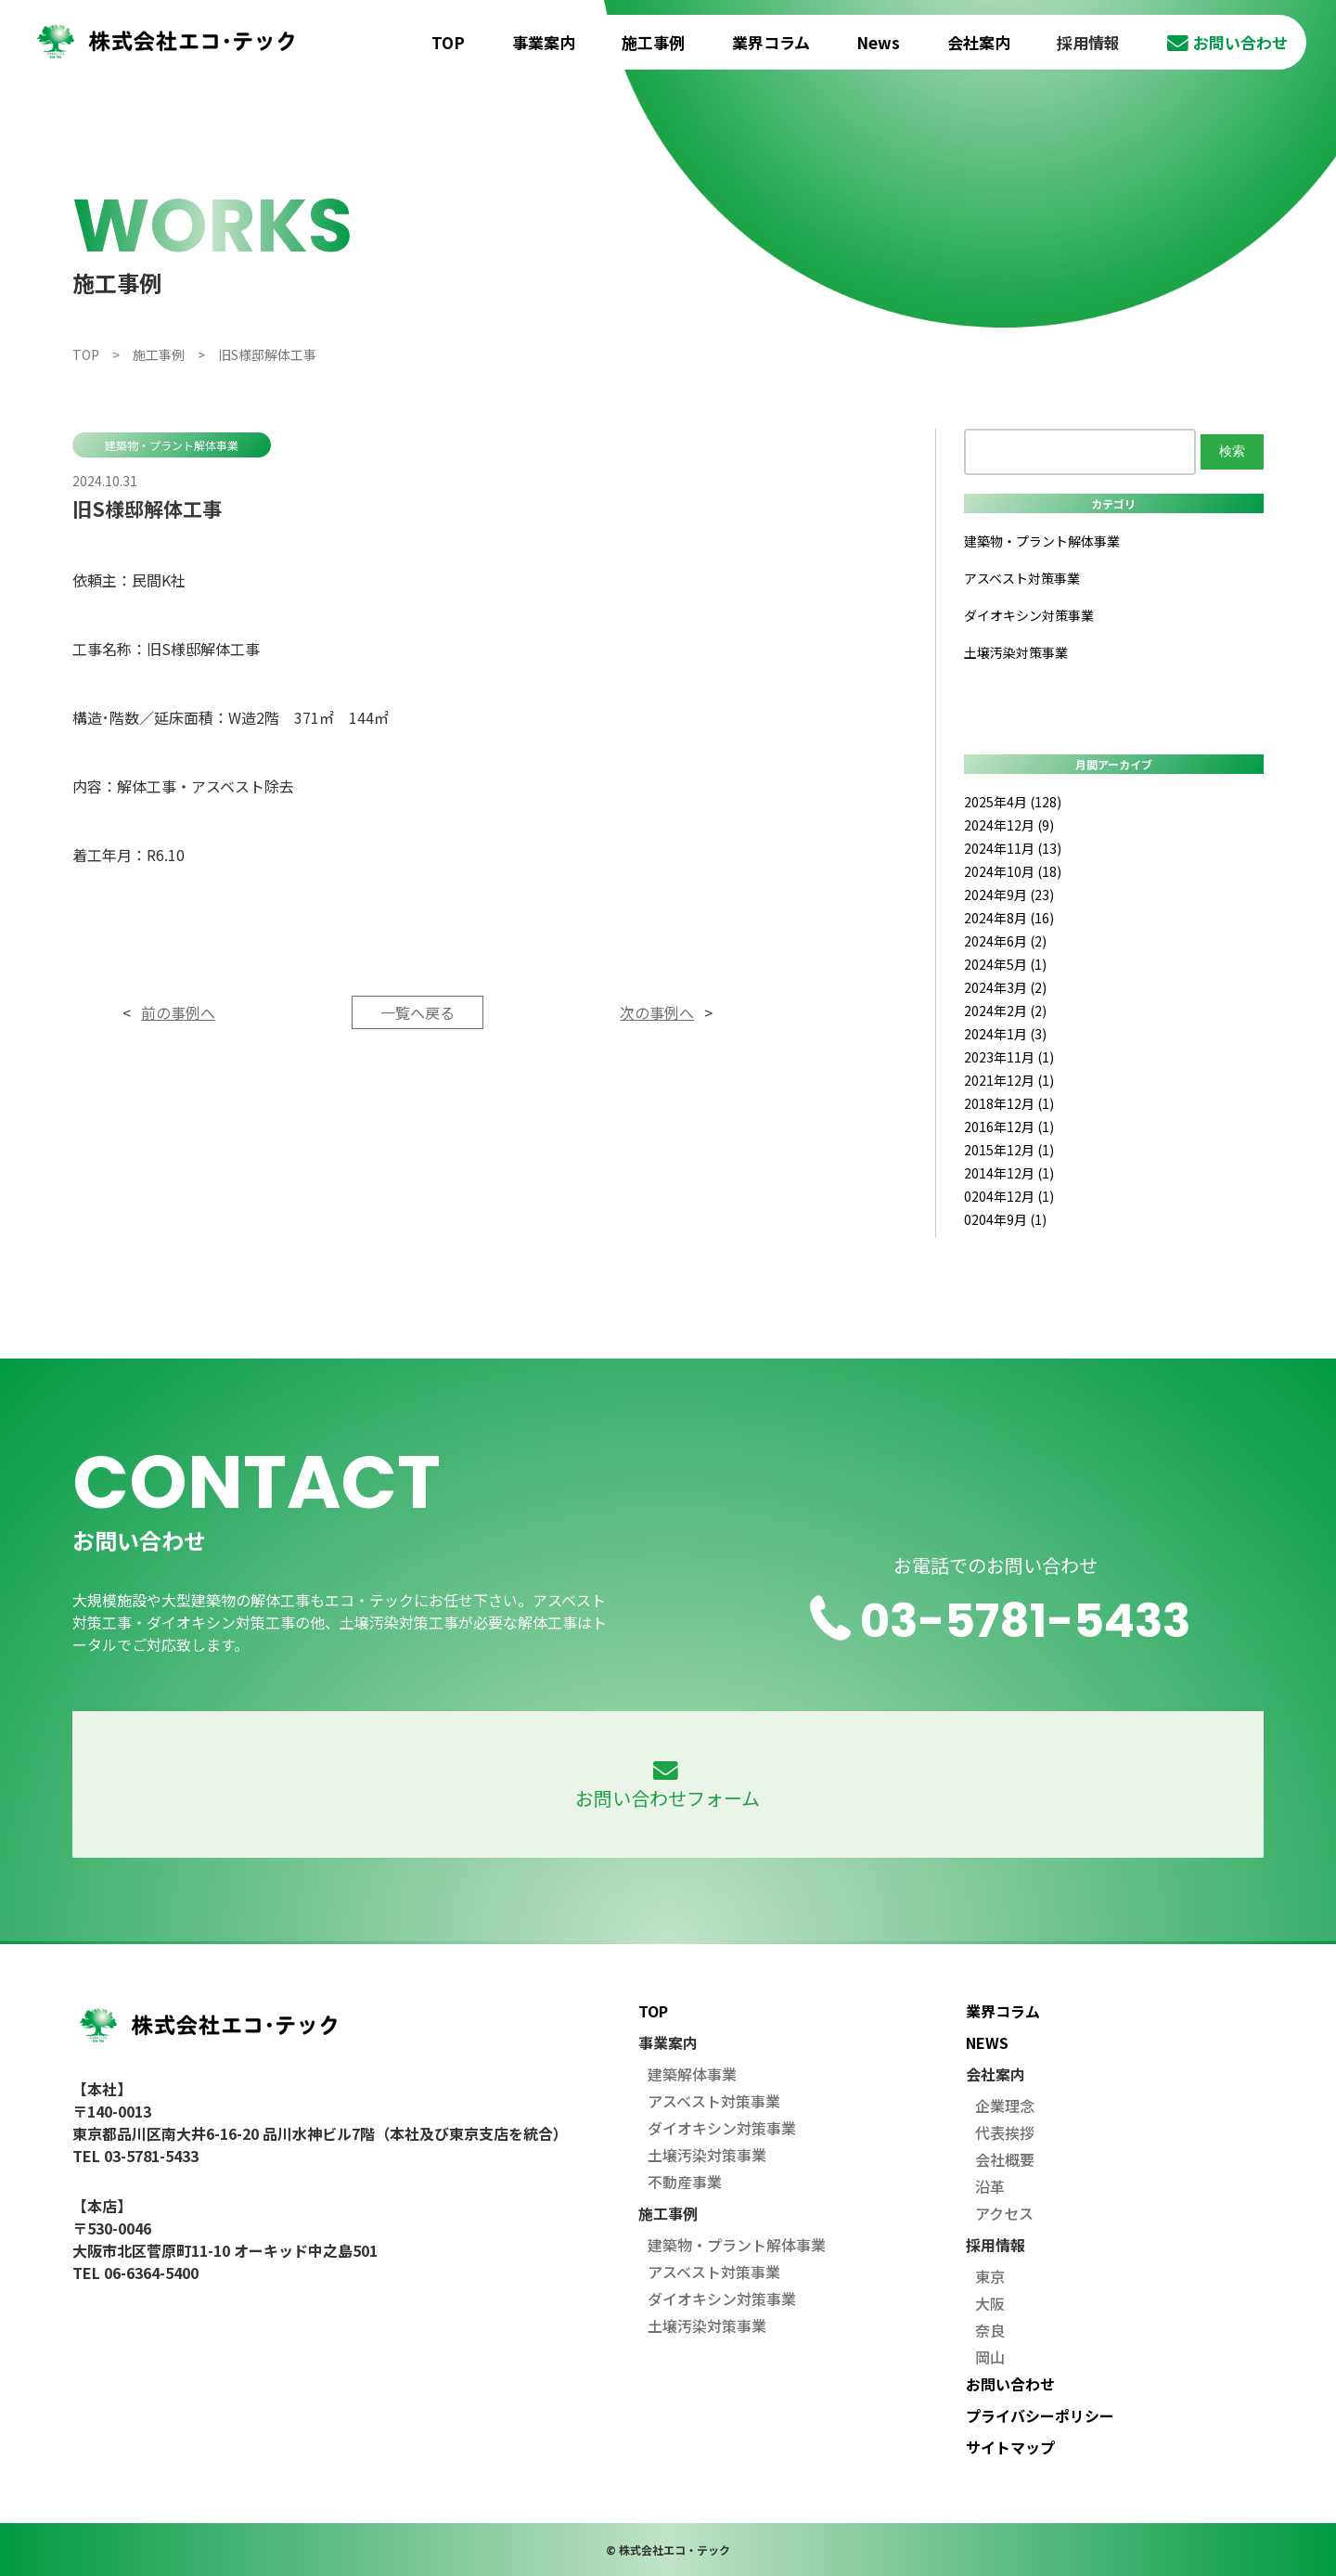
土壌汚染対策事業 (1016, 652)
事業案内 (543, 42)
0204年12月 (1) (1009, 1196)
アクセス (1004, 2213)
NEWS (987, 2042)
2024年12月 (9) (1009, 825)
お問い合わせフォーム (667, 1785)
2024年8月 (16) (1009, 917)
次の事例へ (657, 1012)
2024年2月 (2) (1005, 1010)
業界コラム (771, 42)
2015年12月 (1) (1009, 1149)
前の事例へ (178, 1012)
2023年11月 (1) (1009, 1057)
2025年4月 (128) (1012, 801)
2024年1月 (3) (1005, 1033)
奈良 (990, 2330)
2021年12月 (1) (1009, 1080)
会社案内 (978, 42)
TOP (448, 42)
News (878, 42)
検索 (1232, 451)
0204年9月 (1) (1005, 1219)
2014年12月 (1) (1009, 1173)
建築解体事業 (692, 2074)
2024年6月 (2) (1005, 941)
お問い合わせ (1227, 42)
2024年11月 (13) (1012, 848)
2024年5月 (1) (1005, 964)
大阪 (990, 2303)
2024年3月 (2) (1005, 987)
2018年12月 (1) (1009, 1103)
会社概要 (1004, 2159)
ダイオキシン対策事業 (1029, 615)
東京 (990, 2276)
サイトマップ (1010, 2447)
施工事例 (653, 42)
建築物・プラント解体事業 (171, 445)
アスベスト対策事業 (1022, 578)
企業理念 (1004, 2105)
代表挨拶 (1004, 2132)
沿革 (990, 2186)
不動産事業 (685, 2181)
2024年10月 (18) (1012, 871)
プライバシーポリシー (1040, 2415)
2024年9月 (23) (1009, 894)
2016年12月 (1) (1009, 1126)
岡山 (990, 2357)
